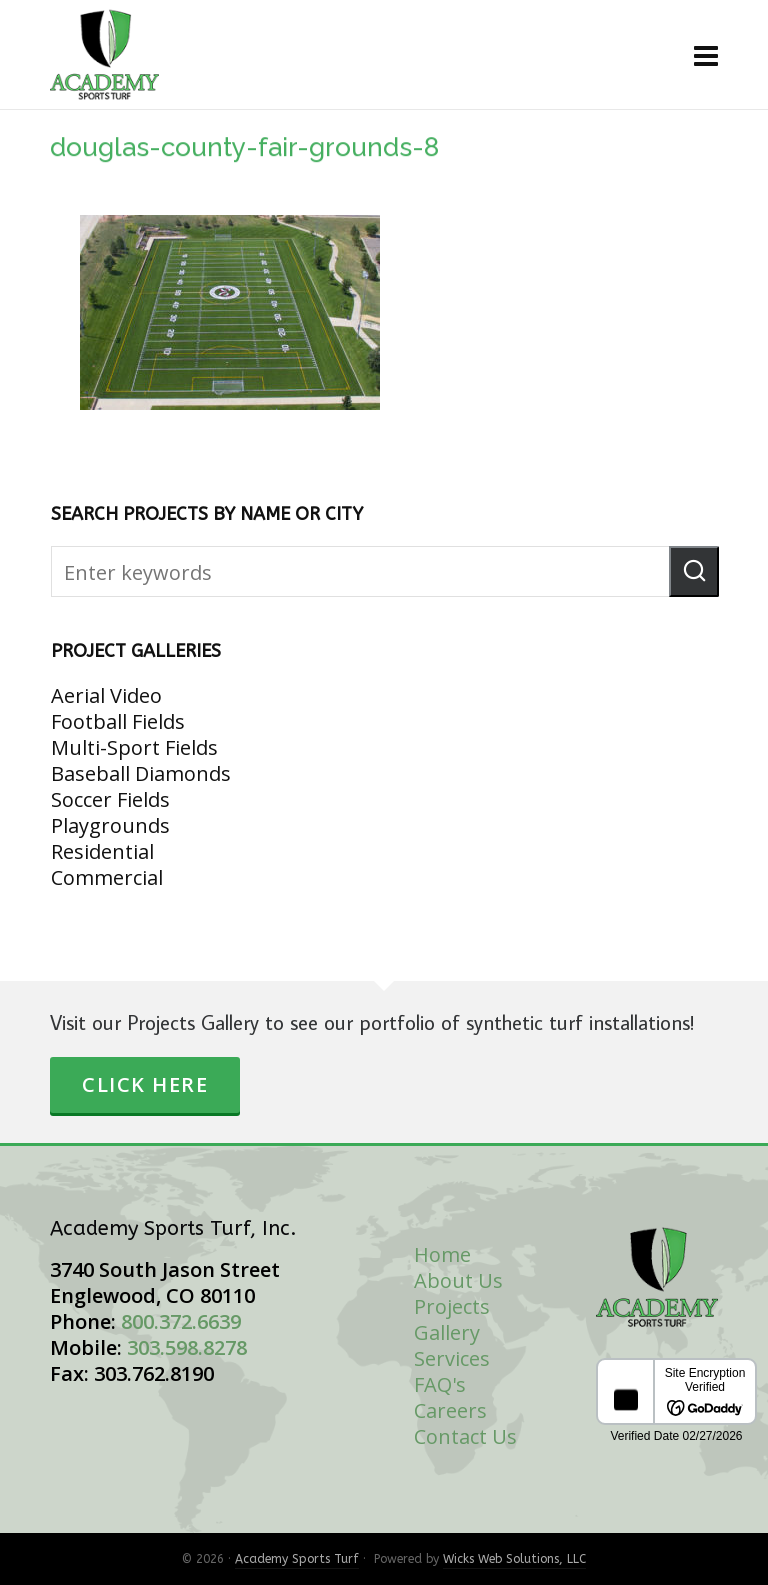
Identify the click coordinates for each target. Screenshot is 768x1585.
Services (452, 1358)
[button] (694, 571)
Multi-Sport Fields (134, 747)
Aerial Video (106, 695)
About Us (458, 1280)
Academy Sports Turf (297, 1559)
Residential (102, 851)
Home (442, 1254)
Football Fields (118, 721)
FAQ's (440, 1384)
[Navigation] (706, 55)
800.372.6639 (181, 1321)
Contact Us (465, 1436)
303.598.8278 (187, 1347)
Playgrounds (110, 825)
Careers (450, 1410)
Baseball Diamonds (141, 773)
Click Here (145, 1084)
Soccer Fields (110, 799)
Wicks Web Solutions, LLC (514, 1559)
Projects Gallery (452, 1319)
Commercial (107, 877)
